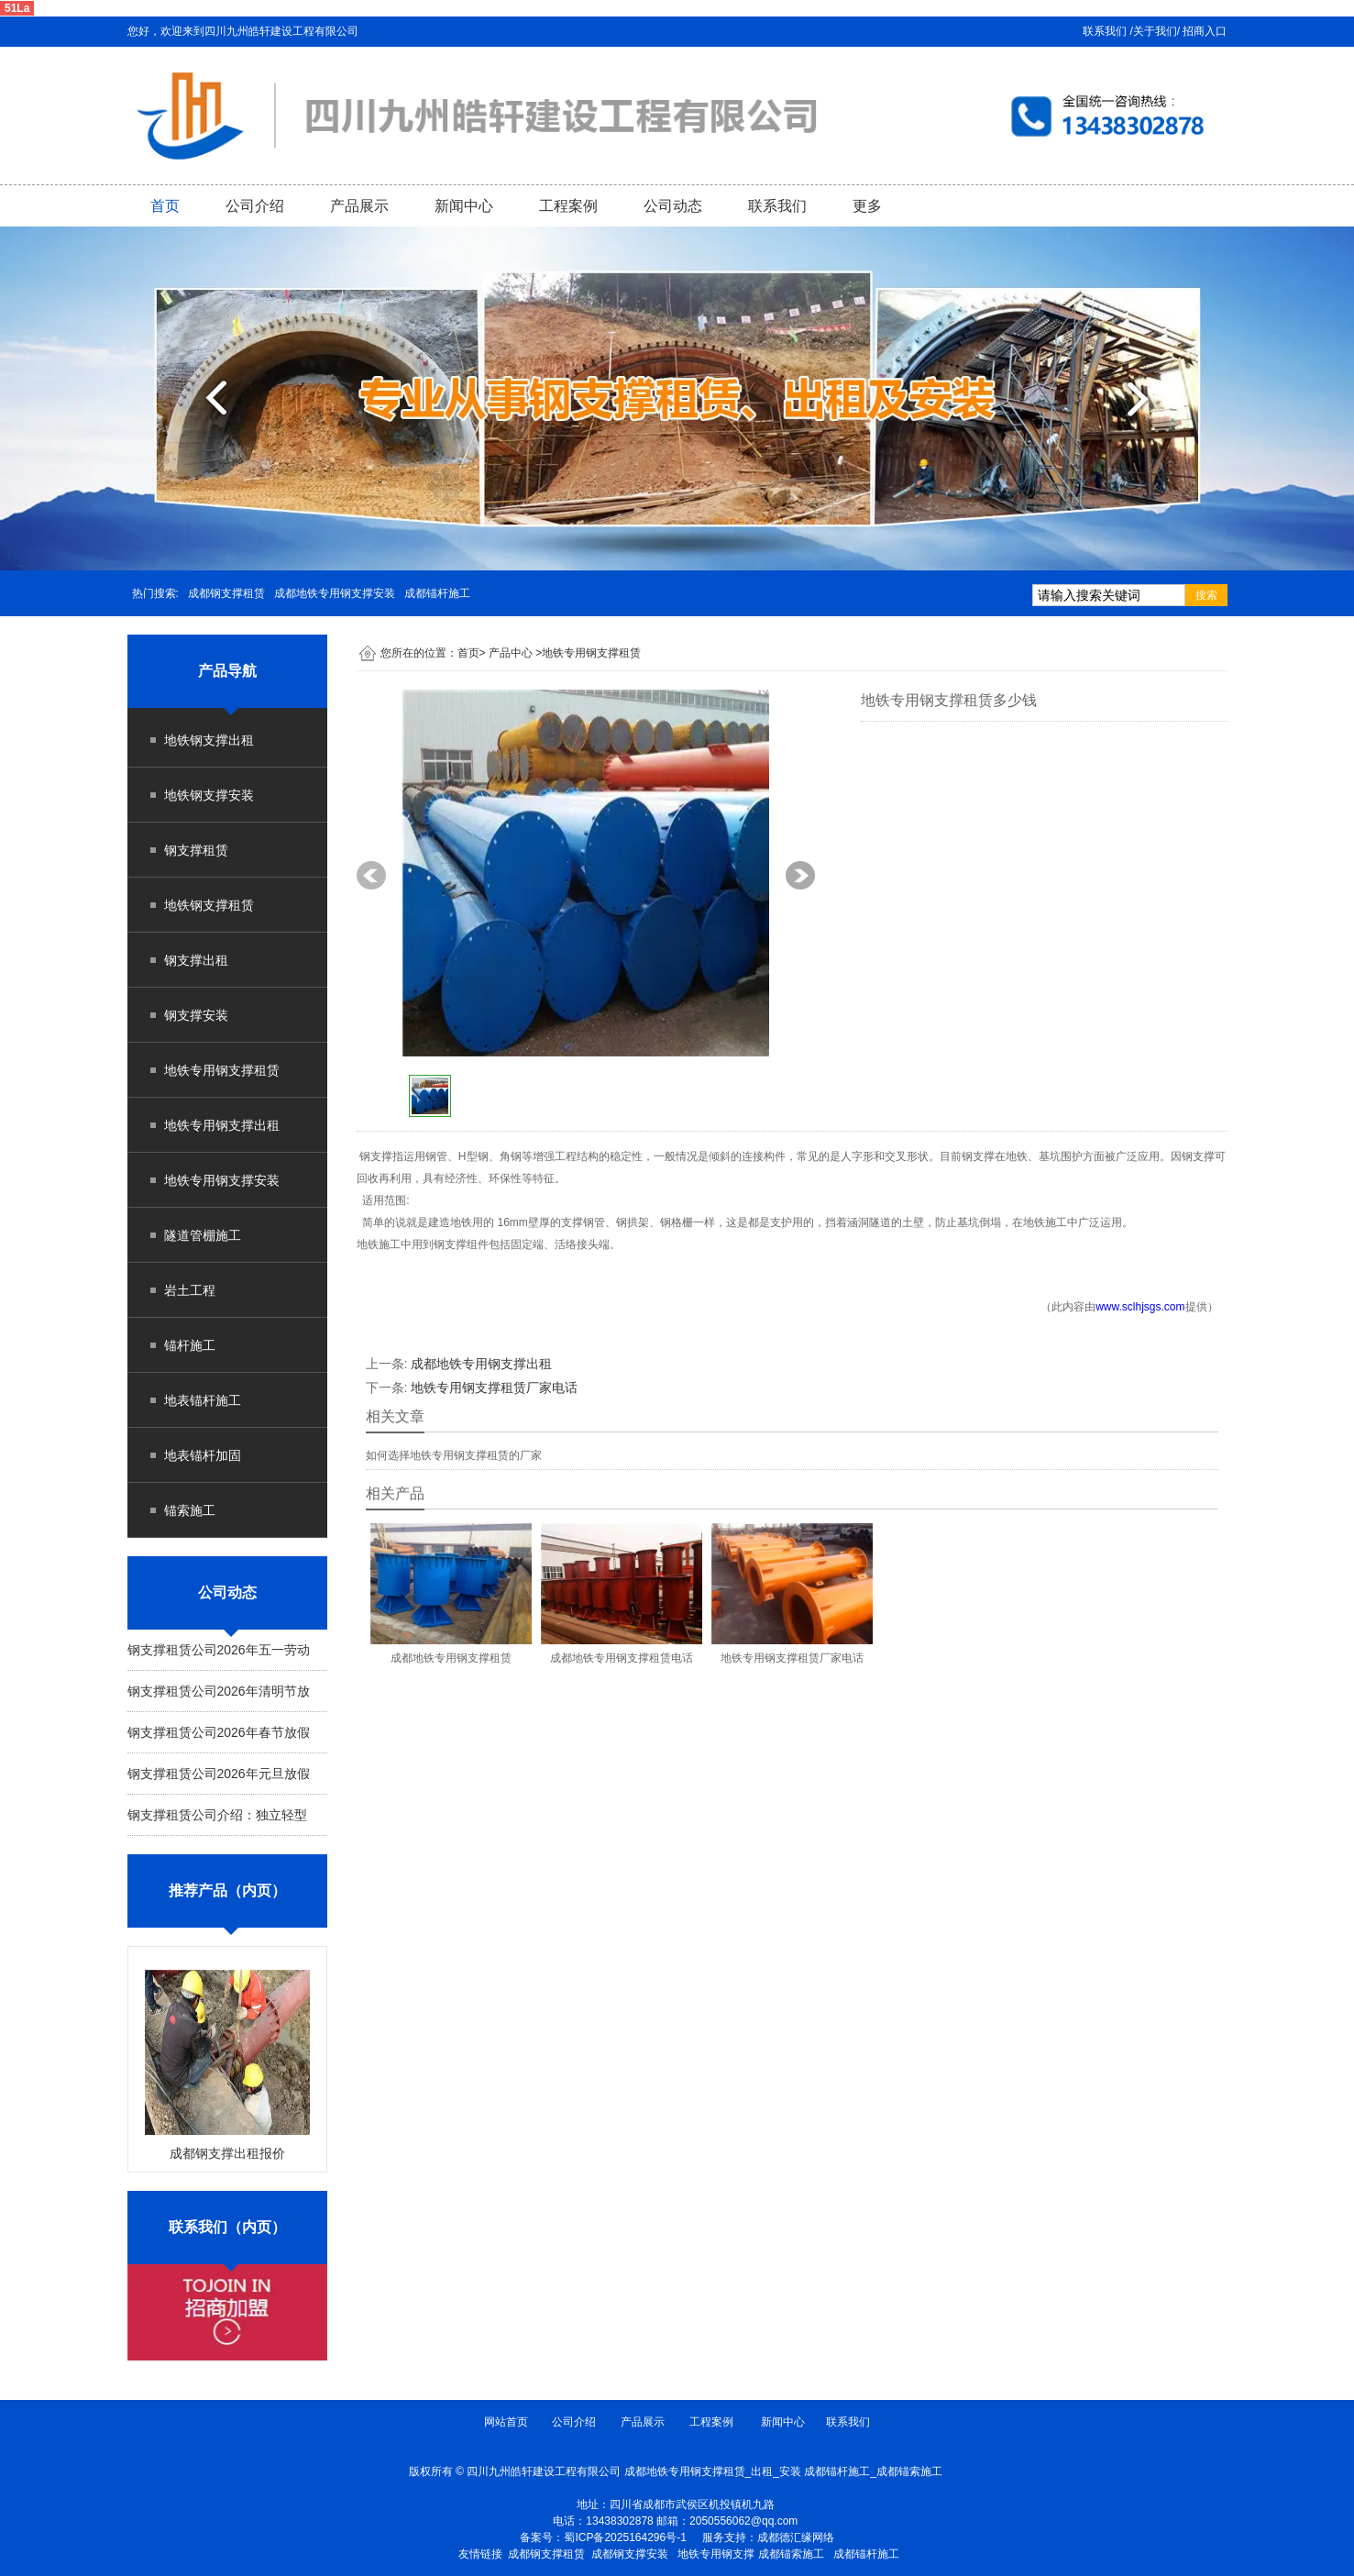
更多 (867, 206)
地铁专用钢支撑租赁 (222, 1070)
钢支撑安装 (196, 1015)
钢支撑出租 (196, 960)
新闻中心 (464, 206)
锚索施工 (189, 1510)
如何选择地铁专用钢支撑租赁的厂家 (454, 1455)
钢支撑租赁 (196, 850)
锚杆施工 (189, 1345)
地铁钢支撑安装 (209, 795)
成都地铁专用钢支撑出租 (481, 1363)
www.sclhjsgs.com (1139, 1306)
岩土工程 (189, 1290)
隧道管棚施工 (202, 1235)
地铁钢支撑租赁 (209, 905)
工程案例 (568, 206)
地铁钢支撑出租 (209, 740)
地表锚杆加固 (202, 1455)
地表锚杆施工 (202, 1400)
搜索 (1206, 595)
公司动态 (673, 206)
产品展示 (359, 206)
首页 (165, 206)
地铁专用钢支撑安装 (222, 1180)
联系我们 (777, 206)
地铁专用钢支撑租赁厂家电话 (494, 1387)
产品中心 (511, 653)
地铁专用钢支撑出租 (222, 1125)
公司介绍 (255, 206)
